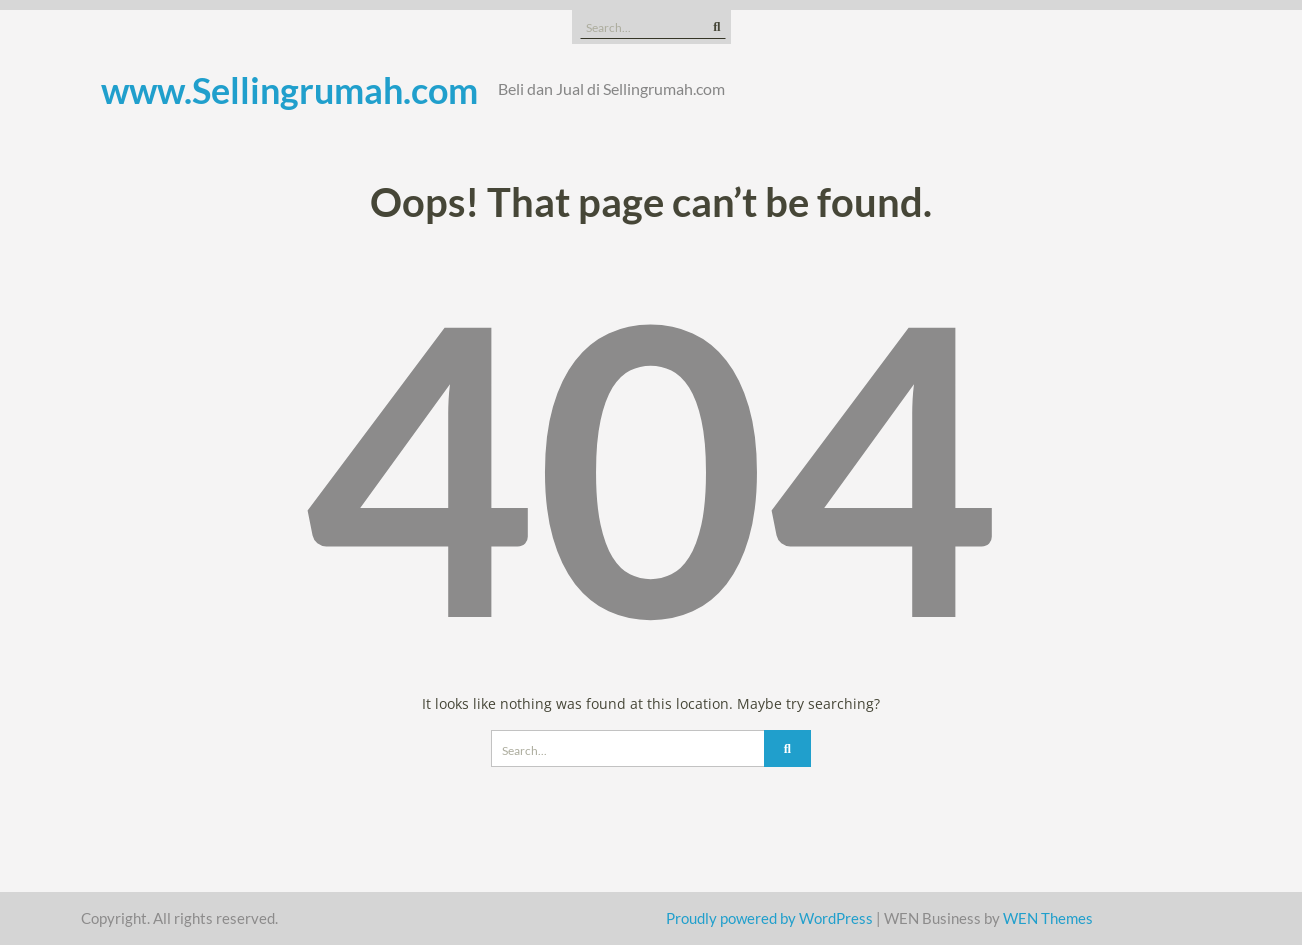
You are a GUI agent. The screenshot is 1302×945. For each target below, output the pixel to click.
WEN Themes (1048, 918)
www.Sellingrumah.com (289, 90)
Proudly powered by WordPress (769, 918)
